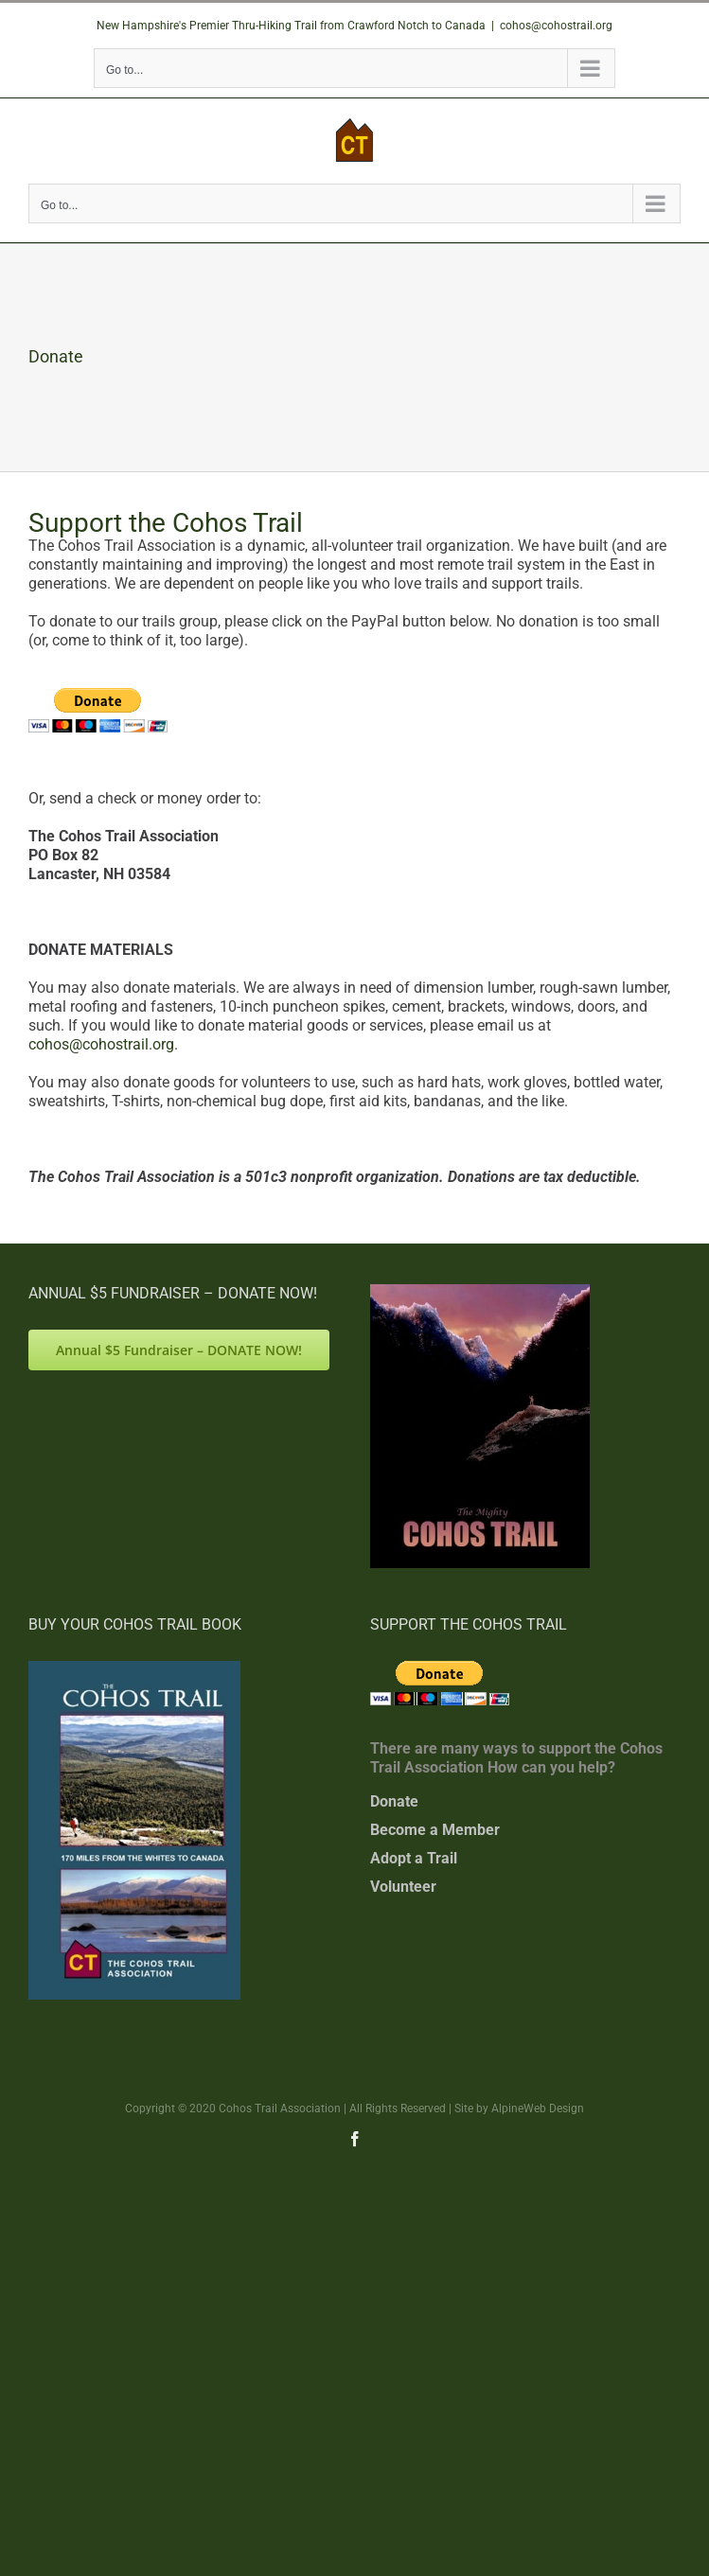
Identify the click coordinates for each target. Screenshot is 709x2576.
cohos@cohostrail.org (556, 25)
